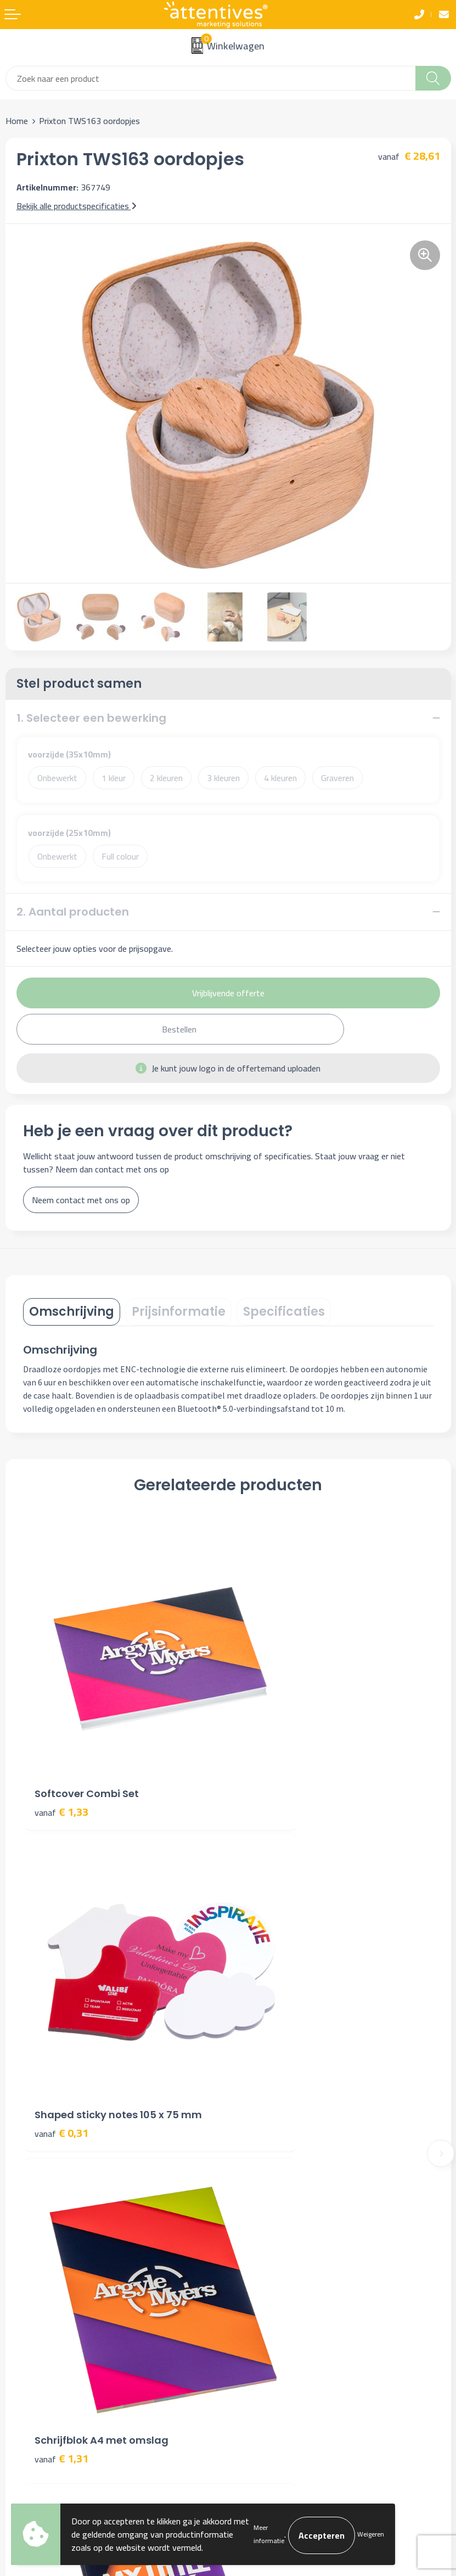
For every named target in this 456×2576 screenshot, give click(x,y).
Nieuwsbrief (255, 2123)
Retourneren (28, 2332)
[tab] (71, 1312)
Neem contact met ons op (81, 1200)
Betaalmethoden (36, 2316)
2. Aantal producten (72, 912)
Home (16, 121)
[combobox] (210, 78)
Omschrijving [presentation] (71, 1311)
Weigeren (370, 2534)
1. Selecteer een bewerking (91, 718)
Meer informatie (269, 2534)
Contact (20, 2282)
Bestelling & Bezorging (48, 2299)
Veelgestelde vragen (270, 2140)
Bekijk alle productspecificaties (76, 205)
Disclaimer (252, 2332)
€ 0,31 (267, 1742)
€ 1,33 (61, 1742)
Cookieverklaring (262, 2299)
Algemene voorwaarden (276, 2282)
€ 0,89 (267, 1997)
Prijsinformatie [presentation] (179, 1311)
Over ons (249, 2107)
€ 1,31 (61, 1997)
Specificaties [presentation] (284, 1311)
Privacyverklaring (264, 2316)
